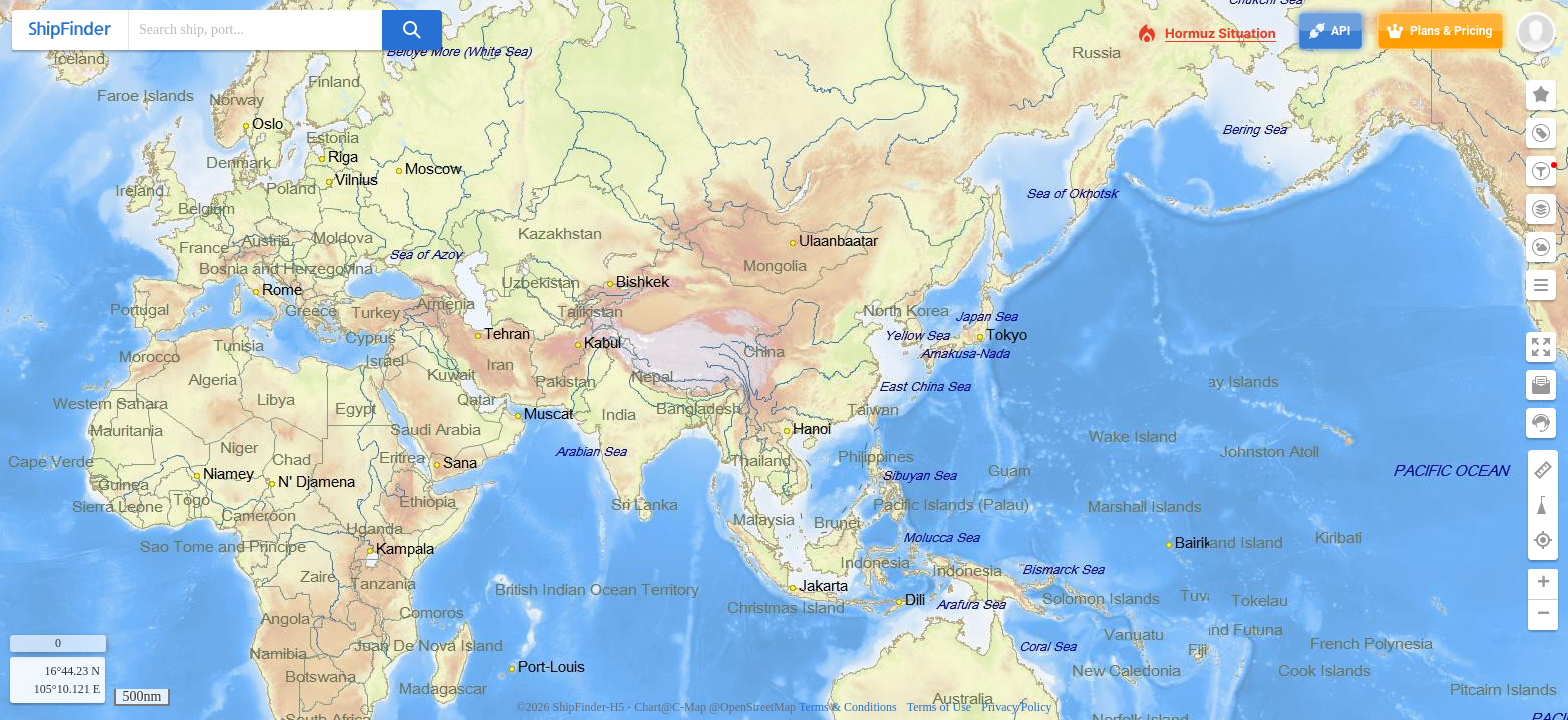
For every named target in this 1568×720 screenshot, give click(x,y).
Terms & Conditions (848, 707)
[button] (1543, 584)
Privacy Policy (1016, 707)
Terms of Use (939, 707)
